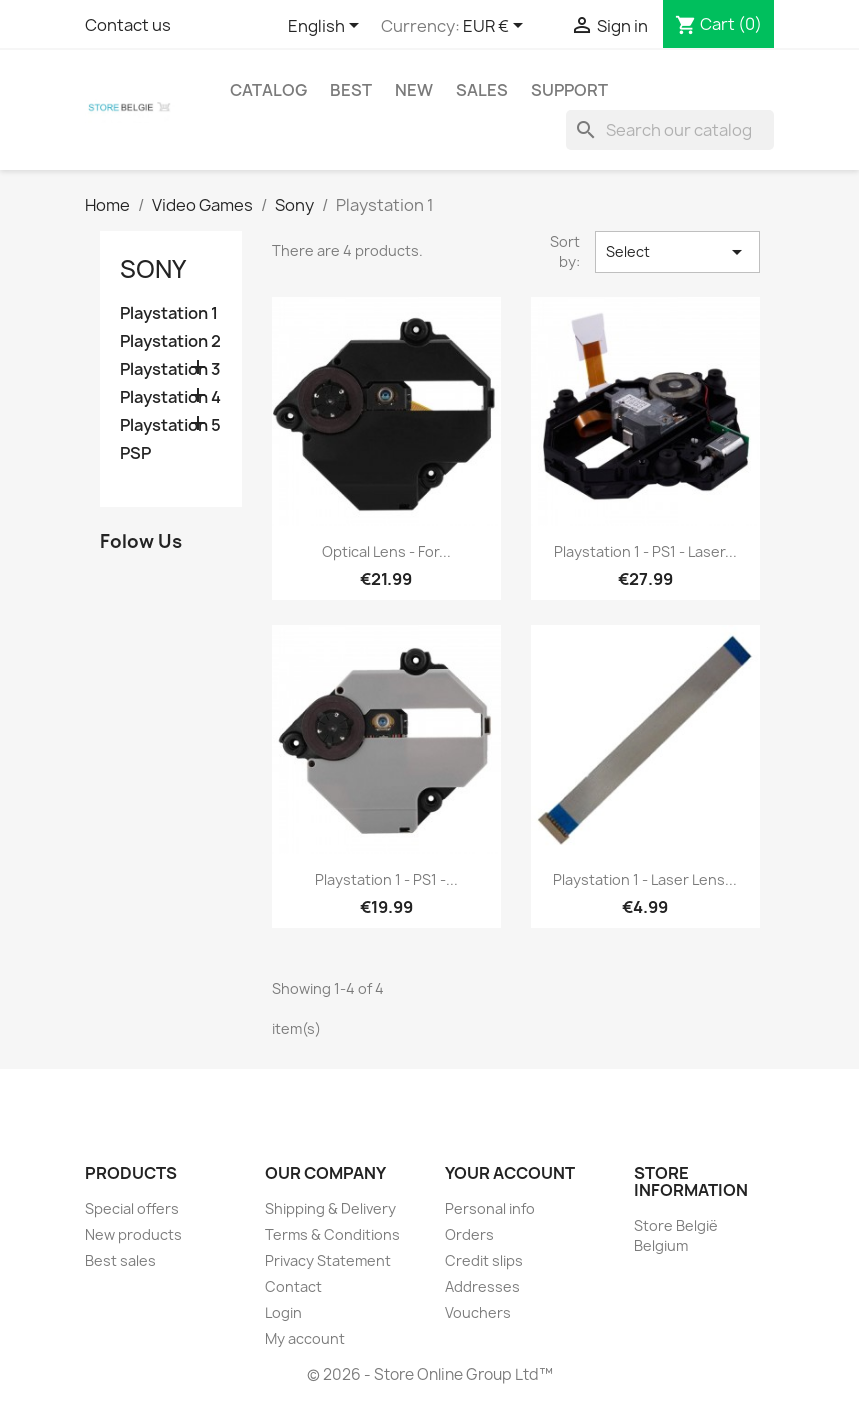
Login (283, 1312)
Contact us (128, 25)
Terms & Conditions (332, 1234)
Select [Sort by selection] (677, 252)
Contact (293, 1286)
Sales (482, 90)
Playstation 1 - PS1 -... (386, 879)
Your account (510, 1173)
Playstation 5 (170, 425)
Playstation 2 (170, 341)
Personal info (490, 1208)
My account (305, 1338)
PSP (135, 453)
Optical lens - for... (386, 551)
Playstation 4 (170, 397)
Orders (469, 1234)
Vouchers (478, 1312)
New (414, 90)
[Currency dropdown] (496, 27)
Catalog (268, 90)
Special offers (132, 1208)
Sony (153, 269)
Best (351, 90)
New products (133, 1234)
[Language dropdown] (327, 27)
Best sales (120, 1260)
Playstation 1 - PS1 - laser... (645, 551)
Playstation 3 (170, 369)
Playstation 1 (169, 313)
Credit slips (484, 1260)
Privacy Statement (328, 1260)
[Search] (670, 130)
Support (569, 90)
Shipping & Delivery (330, 1208)
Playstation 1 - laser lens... (645, 879)
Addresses (482, 1286)
